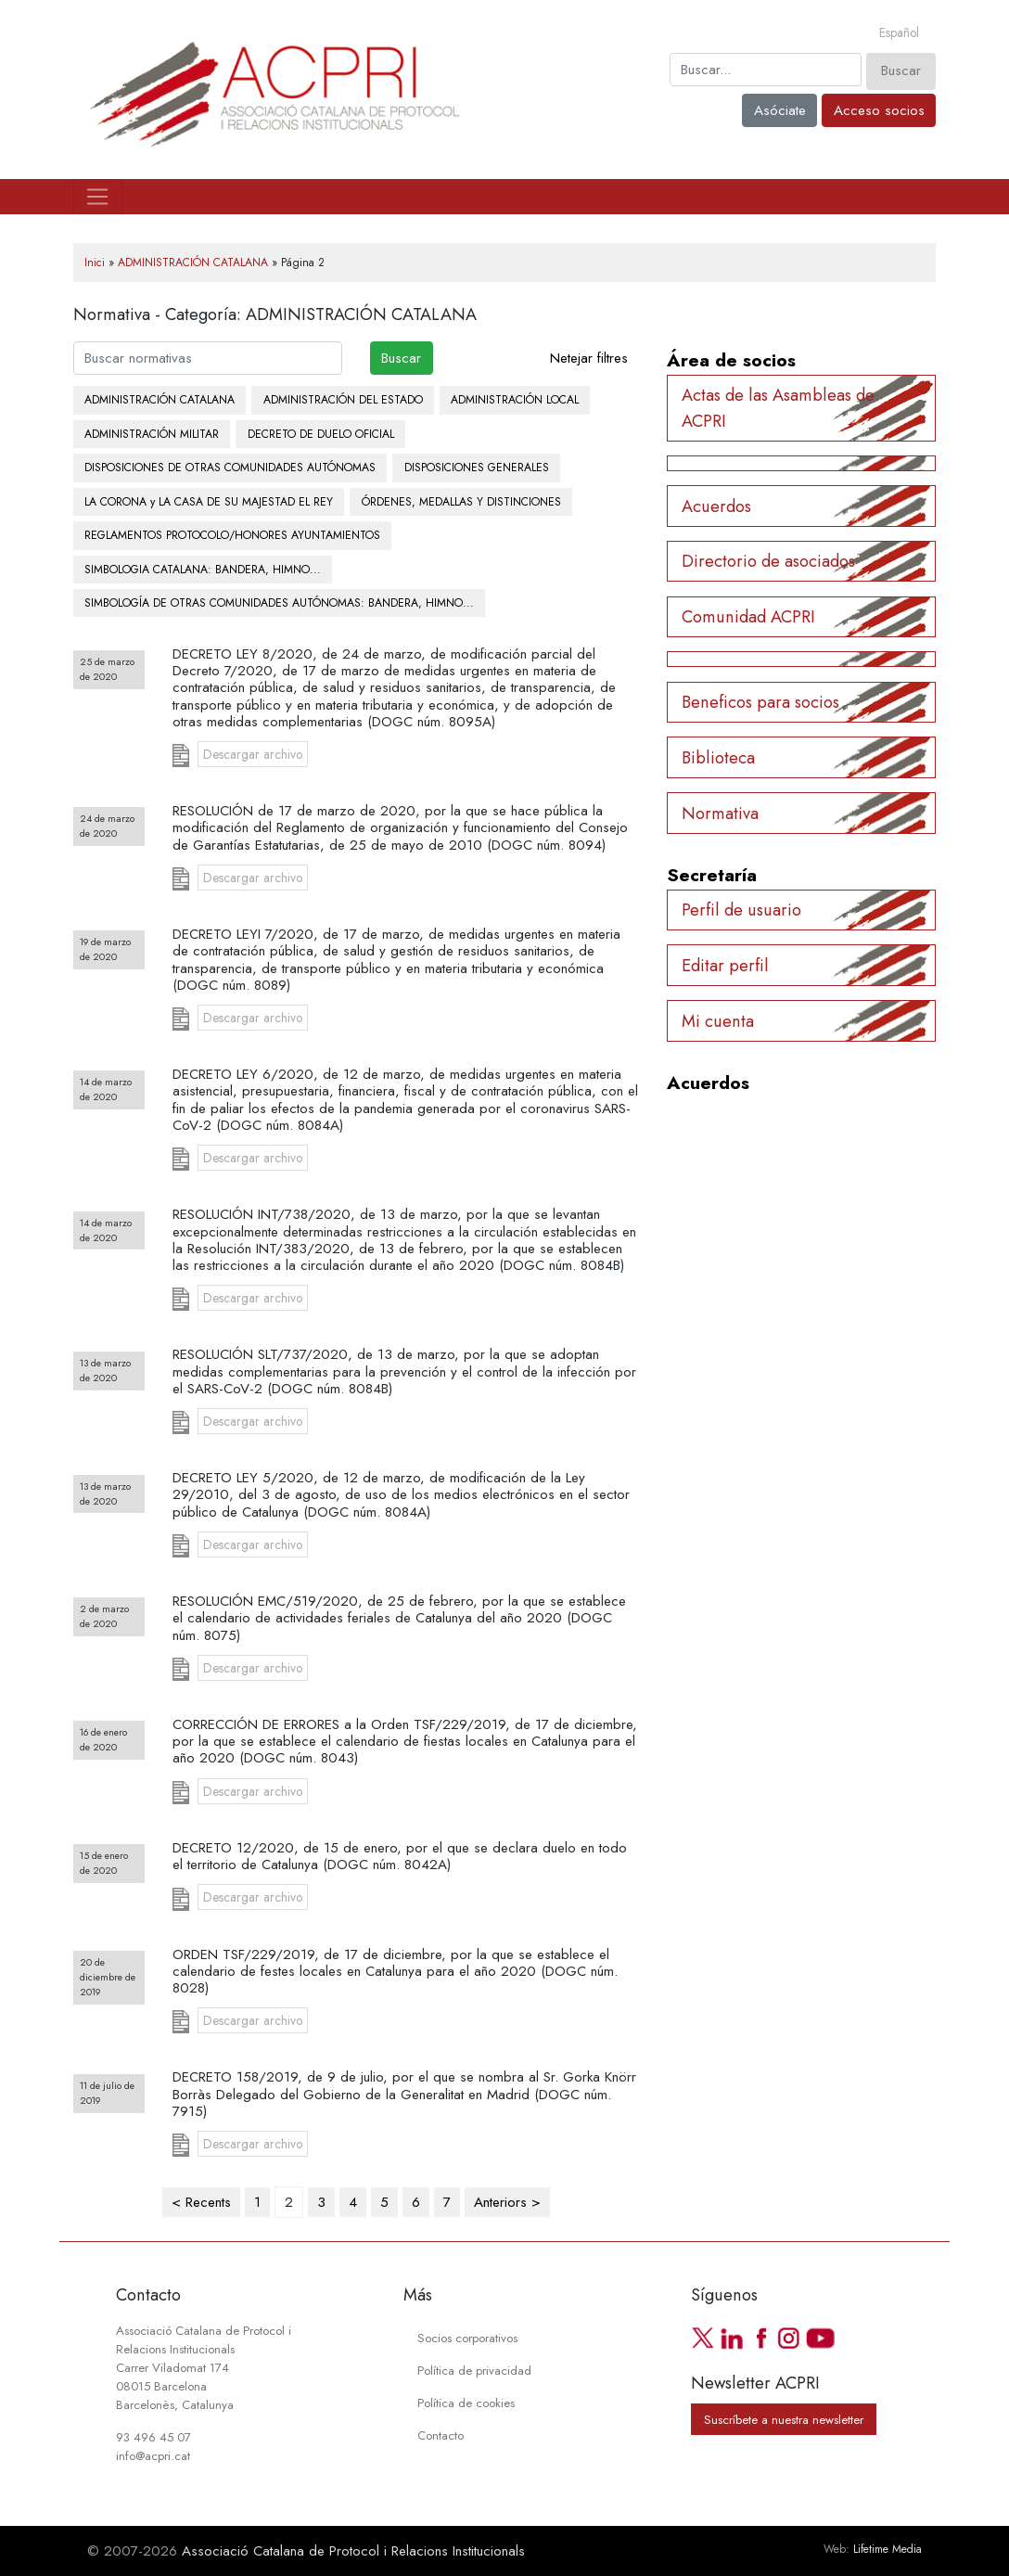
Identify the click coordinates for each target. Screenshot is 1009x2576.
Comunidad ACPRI (748, 616)
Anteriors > (507, 2202)
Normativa (720, 813)
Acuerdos (716, 506)
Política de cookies (466, 2403)
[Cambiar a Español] (899, 33)
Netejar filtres (589, 358)
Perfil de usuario (741, 909)
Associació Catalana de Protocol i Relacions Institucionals (353, 2551)
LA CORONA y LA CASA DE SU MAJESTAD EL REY (208, 501)
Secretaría (712, 875)
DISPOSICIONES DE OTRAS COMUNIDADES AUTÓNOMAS (230, 467)
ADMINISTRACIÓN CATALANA (193, 262)
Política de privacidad (474, 2370)
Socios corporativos (467, 2338)
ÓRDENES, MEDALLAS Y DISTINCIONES (461, 501)
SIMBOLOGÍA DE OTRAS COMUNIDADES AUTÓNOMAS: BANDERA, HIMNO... (279, 603)
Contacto (440, 2435)
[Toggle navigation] (97, 196)
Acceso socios (879, 110)
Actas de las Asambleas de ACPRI (778, 407)
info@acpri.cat (153, 2456)
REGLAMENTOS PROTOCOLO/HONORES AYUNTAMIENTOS (232, 535)
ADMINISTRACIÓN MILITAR (151, 434)
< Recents (201, 2202)
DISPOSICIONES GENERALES (476, 467)
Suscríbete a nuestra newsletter (783, 2419)
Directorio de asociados (768, 560)
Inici (94, 262)
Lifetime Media (887, 2549)
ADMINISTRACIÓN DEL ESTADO (343, 399)
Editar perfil (725, 965)
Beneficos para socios (760, 701)
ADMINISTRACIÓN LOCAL (515, 399)
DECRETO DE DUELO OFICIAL (321, 434)
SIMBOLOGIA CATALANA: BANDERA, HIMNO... (202, 569)
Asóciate (780, 110)
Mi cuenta (718, 1020)
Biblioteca (718, 757)
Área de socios (731, 360)
